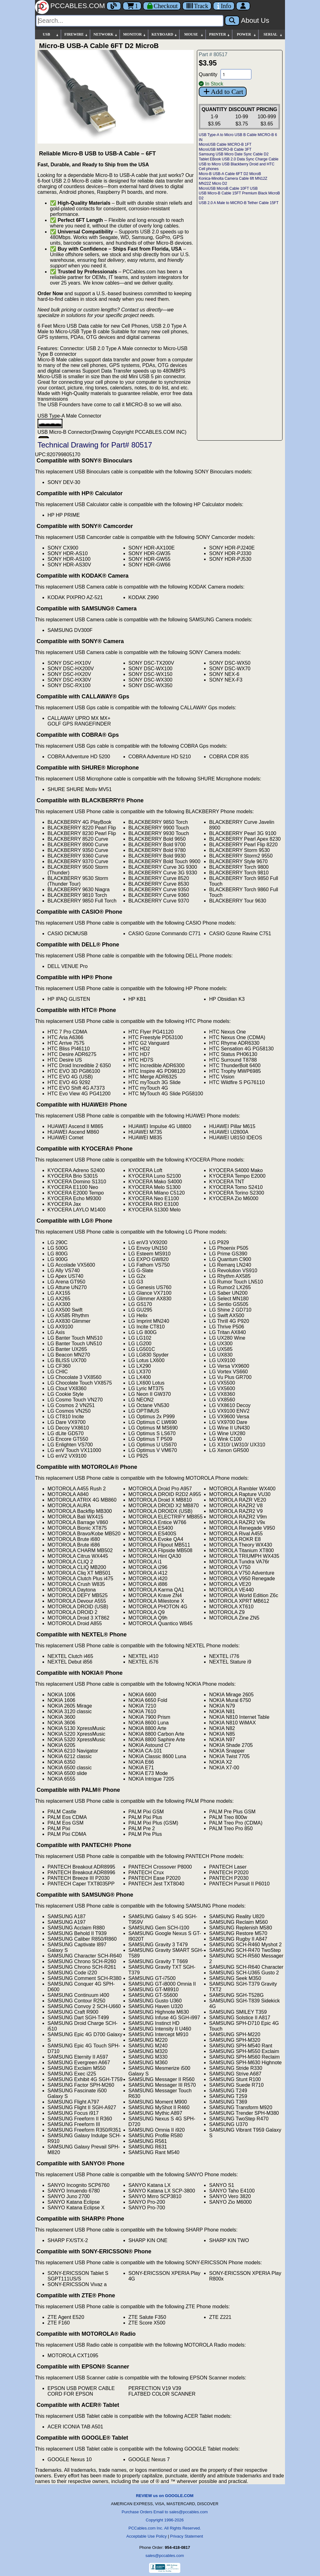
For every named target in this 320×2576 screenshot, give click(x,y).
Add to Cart (222, 91)
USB (51, 34)
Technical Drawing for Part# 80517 (95, 445)
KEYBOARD (165, 34)
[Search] (129, 21)
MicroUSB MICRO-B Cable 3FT (225, 149)
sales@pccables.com (164, 2555)
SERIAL (273, 34)
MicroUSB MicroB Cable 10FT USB (228, 188)
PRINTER (219, 34)
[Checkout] (162, 6)
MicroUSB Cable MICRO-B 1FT (225, 144)
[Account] (243, 6)
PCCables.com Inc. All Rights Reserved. (164, 2528)
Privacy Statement (186, 2536)
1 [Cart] (132, 6)
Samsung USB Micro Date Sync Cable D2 (233, 154)
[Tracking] (197, 6)
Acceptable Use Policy (146, 2536)
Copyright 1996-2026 (164, 2520)
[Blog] (113, 6)
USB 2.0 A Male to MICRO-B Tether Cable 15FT (238, 203)
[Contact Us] (223, 6)
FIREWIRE (76, 34)
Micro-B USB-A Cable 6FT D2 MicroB (230, 174)
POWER (247, 34)
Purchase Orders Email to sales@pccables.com (165, 2512)
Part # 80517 (213, 54)
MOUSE (194, 34)
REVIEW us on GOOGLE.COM (164, 2495)
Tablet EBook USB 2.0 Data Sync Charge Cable (238, 159)
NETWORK (105, 34)
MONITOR (134, 34)
